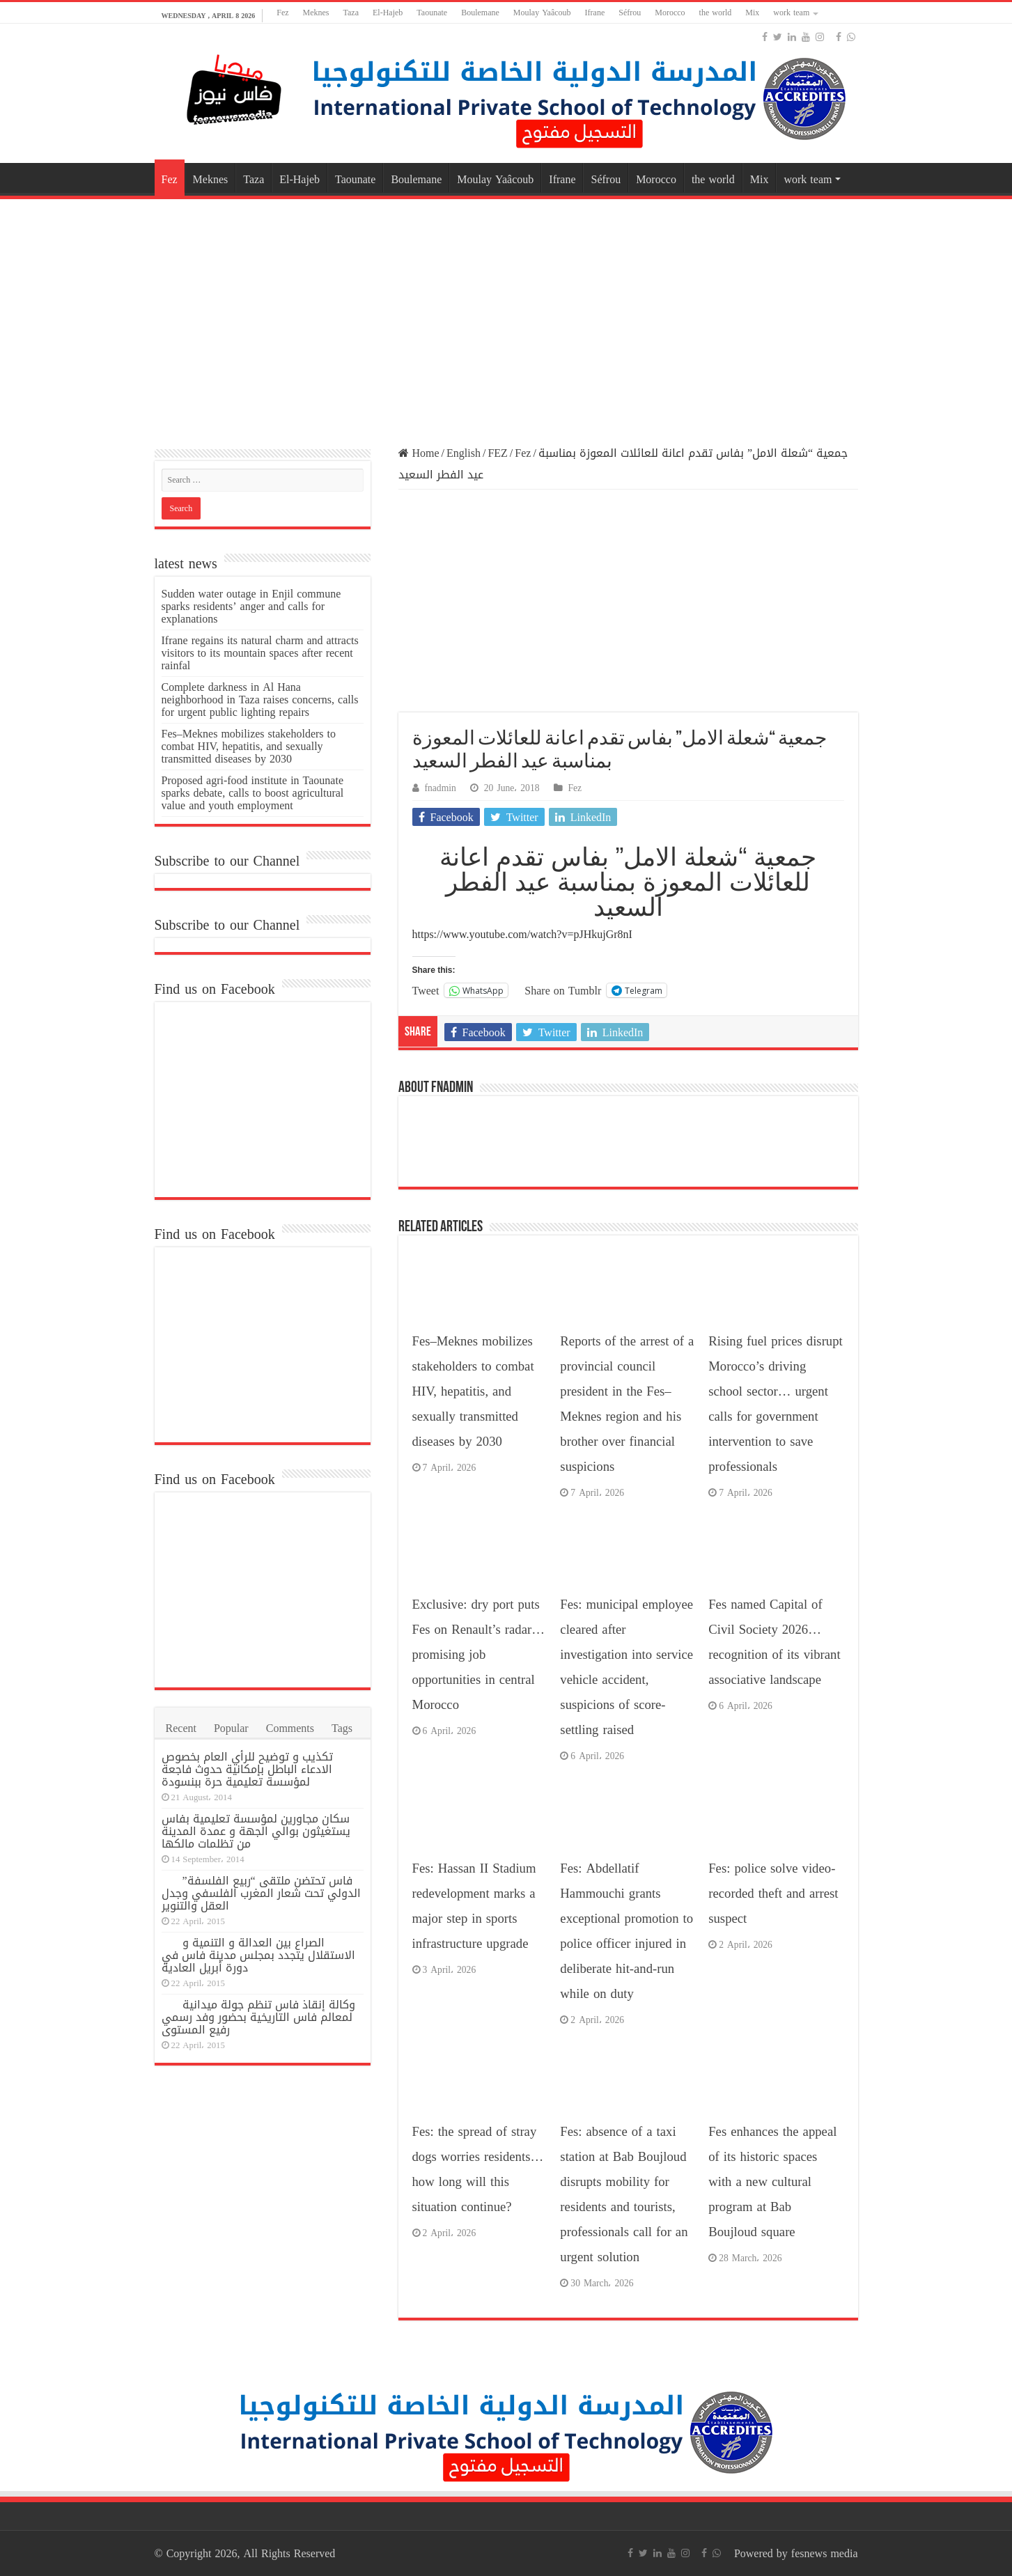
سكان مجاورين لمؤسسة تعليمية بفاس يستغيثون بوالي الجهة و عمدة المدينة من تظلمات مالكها (256, 1831)
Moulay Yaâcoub (542, 12)
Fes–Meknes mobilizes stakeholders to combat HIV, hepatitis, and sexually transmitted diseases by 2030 (473, 1391)
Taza (351, 12)
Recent (181, 1728)
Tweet (425, 989)
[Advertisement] (506, 314)
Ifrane (595, 12)
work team (791, 12)
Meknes (316, 12)
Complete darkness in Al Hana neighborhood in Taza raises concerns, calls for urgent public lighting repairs (260, 699)
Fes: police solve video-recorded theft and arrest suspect (773, 1893)
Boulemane (480, 12)
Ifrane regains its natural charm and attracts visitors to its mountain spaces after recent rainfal (260, 653)
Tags (342, 1728)
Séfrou (629, 12)
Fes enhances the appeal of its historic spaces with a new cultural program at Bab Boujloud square (772, 2182)
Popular (231, 1728)
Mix (752, 12)
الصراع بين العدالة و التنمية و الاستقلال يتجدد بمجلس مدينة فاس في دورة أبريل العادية (258, 1955)
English (463, 453)
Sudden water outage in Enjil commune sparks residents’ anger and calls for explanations (251, 606)
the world (715, 12)
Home (418, 453)
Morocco (670, 12)
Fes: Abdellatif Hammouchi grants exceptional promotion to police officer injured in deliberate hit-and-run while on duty (626, 1931)
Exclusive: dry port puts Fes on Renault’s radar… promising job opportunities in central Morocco (478, 1654)
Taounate (432, 12)
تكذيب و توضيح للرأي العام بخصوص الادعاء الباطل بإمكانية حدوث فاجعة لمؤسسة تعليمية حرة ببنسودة (247, 1769)
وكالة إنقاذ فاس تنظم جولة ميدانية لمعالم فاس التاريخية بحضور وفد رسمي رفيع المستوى (258, 2017)
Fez (282, 12)
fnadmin (440, 788)
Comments (290, 1728)
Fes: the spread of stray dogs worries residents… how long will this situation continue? (478, 2169)
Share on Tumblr (562, 989)
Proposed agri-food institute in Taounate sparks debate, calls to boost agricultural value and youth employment (253, 793)
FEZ (497, 453)
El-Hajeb (388, 12)
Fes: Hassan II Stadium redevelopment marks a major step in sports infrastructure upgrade (474, 1906)
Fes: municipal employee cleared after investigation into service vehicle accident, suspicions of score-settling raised (626, 1667)
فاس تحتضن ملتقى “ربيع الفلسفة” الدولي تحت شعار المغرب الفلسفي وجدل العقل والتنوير (261, 1893)
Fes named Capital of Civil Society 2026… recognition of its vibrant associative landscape (774, 1642)
